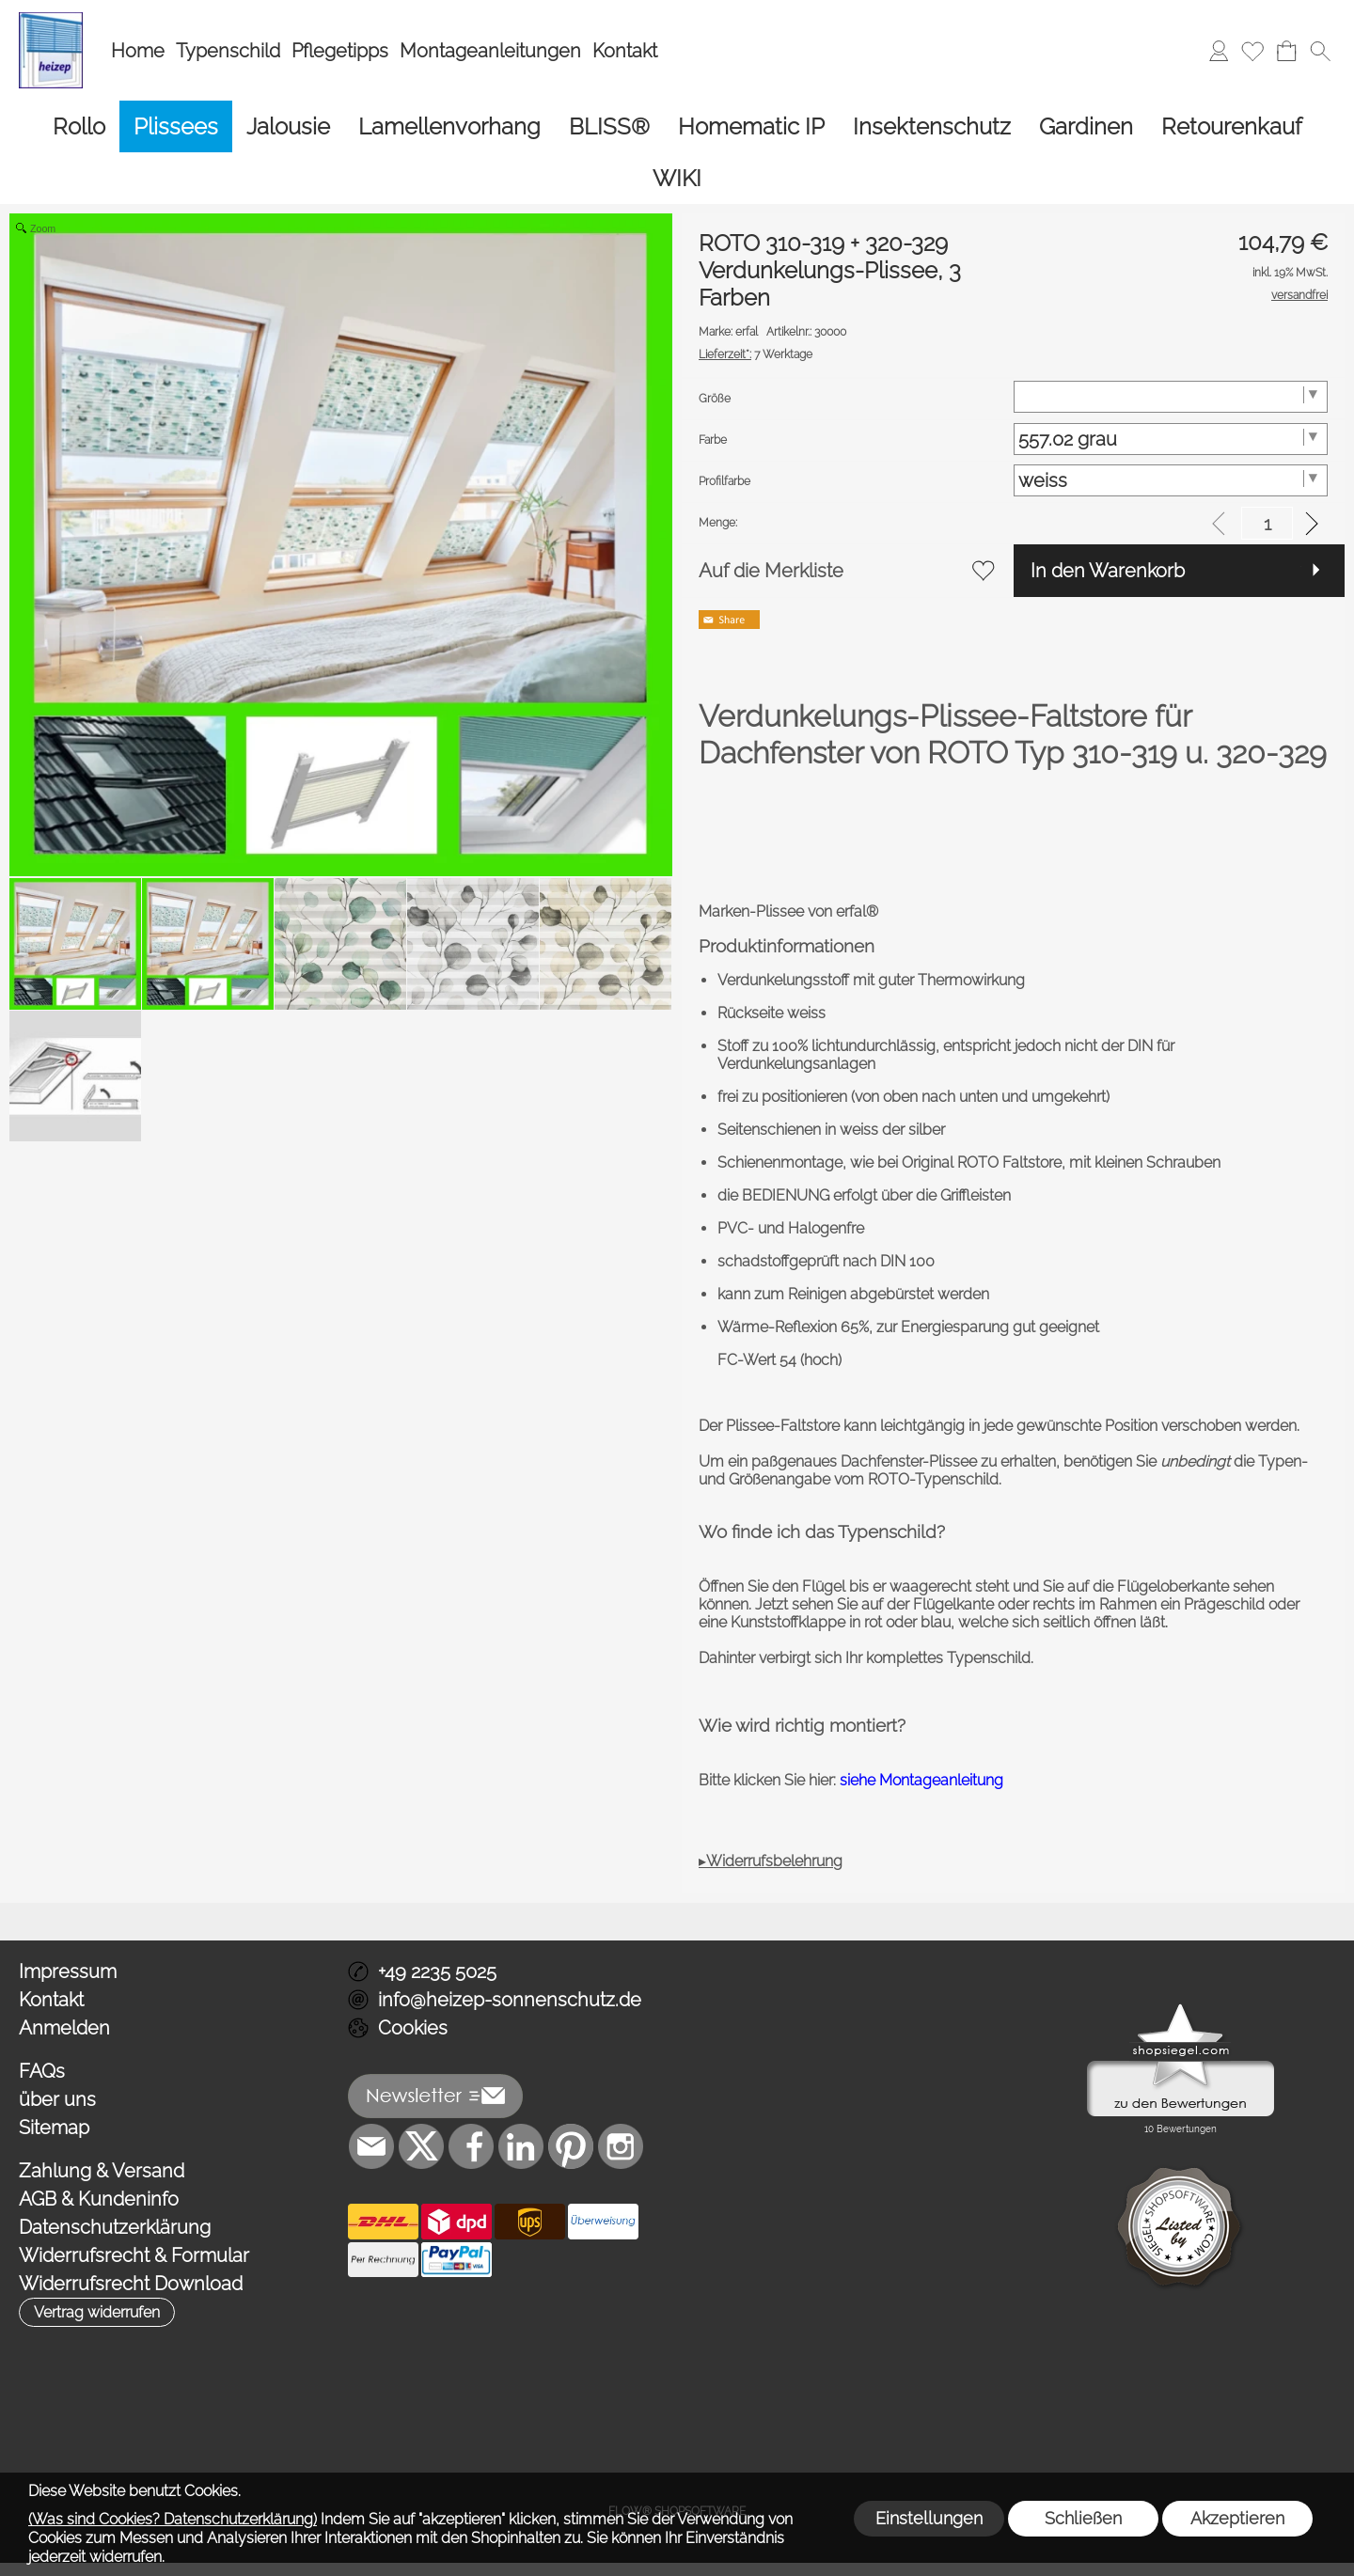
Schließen (1083, 2518)
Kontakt (624, 50)
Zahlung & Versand (101, 2171)
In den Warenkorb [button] (1108, 570)
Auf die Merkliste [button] (771, 570)
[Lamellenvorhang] (449, 126)
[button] (1320, 51)
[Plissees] (175, 126)
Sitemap (54, 2127)
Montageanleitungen (490, 50)
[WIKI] (677, 178)
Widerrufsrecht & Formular (134, 2255)
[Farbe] (1171, 439)
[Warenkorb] (1286, 51)
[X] (421, 2146)
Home (138, 50)
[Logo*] (51, 19)
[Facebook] (471, 2146)
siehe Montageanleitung (921, 1780)
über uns (57, 2099)
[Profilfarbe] (1171, 480)
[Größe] (1171, 397)
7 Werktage (755, 354)
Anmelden (64, 2028)
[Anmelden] (1218, 51)
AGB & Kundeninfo (99, 2199)
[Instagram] (620, 2146)
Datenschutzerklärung (115, 2227)
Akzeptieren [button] (1237, 2518)
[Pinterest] (570, 2146)
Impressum (68, 1971)
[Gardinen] (1086, 126)
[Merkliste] (1252, 51)
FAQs (42, 2071)
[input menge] (1267, 523)
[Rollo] (79, 126)
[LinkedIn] (520, 2146)
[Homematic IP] (751, 126)
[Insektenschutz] (932, 126)
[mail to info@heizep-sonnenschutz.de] (371, 2146)
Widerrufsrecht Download (131, 2283)
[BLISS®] (609, 126)
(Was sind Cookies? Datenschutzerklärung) (172, 2519)
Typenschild (228, 50)
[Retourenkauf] (1231, 126)
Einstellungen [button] (929, 2518)
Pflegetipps (339, 50)
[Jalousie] (288, 126)
